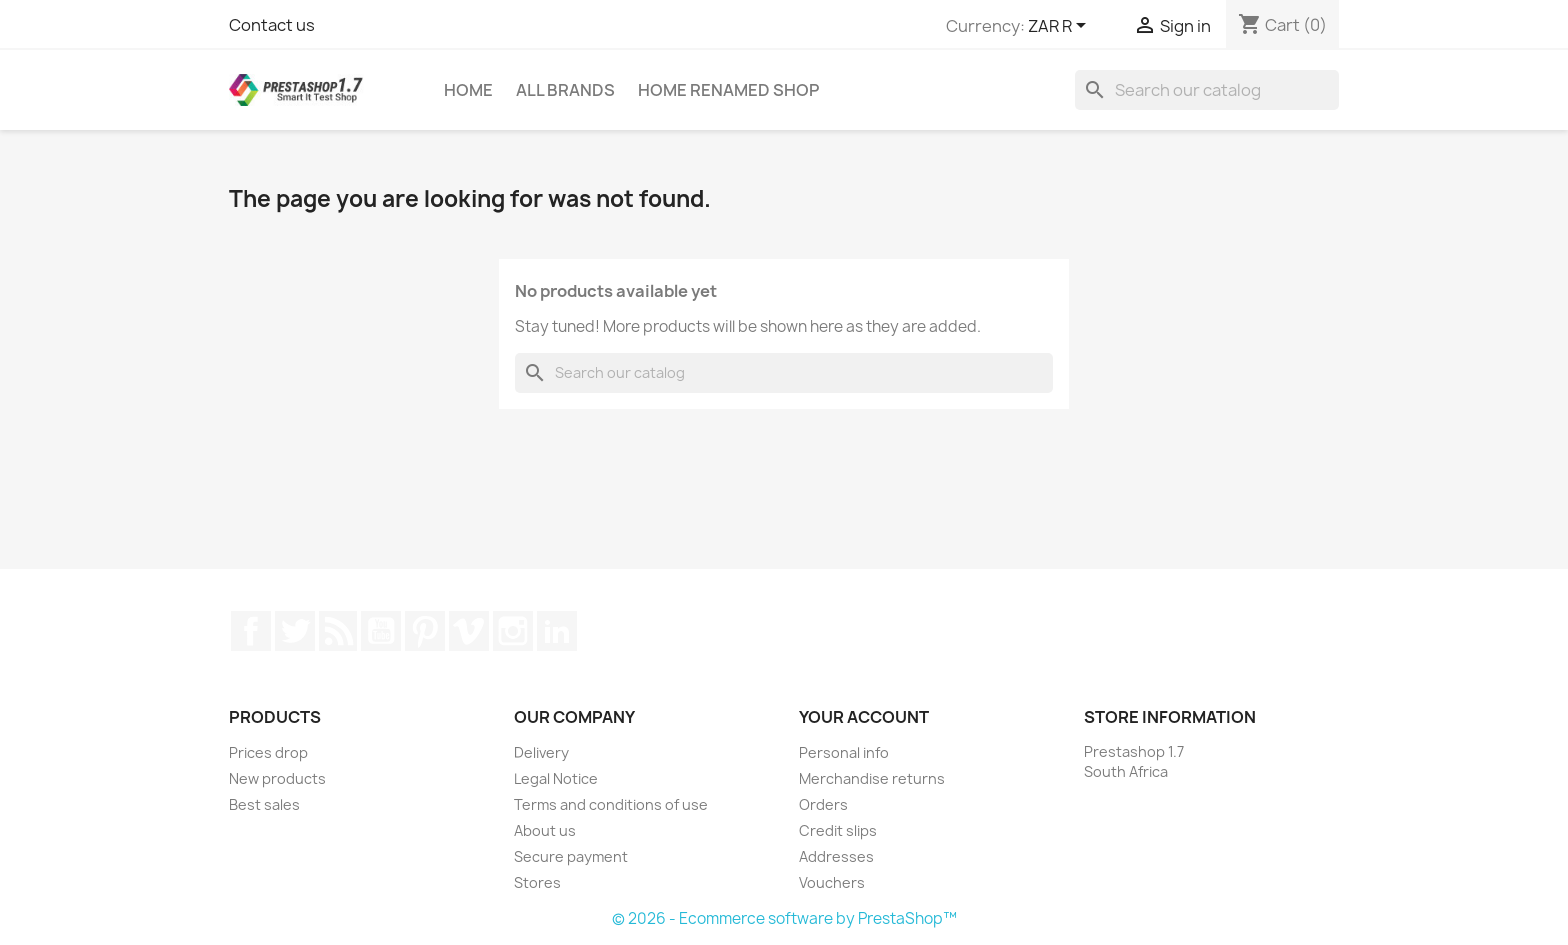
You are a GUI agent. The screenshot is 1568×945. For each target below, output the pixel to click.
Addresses (836, 856)
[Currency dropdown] (1060, 27)
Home (468, 90)
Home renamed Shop (728, 90)
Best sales (264, 804)
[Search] (1207, 90)
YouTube (381, 631)
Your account (864, 717)
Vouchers (832, 882)
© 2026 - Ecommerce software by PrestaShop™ (784, 918)
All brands (565, 90)
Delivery (541, 752)
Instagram (513, 631)
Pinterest (425, 631)
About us (545, 830)
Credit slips (838, 830)
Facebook (251, 631)
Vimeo (469, 631)
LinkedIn (557, 631)
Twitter (295, 631)
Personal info (844, 752)
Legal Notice (556, 778)
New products (277, 778)
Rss (338, 631)
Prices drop (268, 752)
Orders (823, 804)
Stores (537, 882)
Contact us (272, 25)
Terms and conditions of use (611, 804)
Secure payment (571, 856)
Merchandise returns (872, 778)
